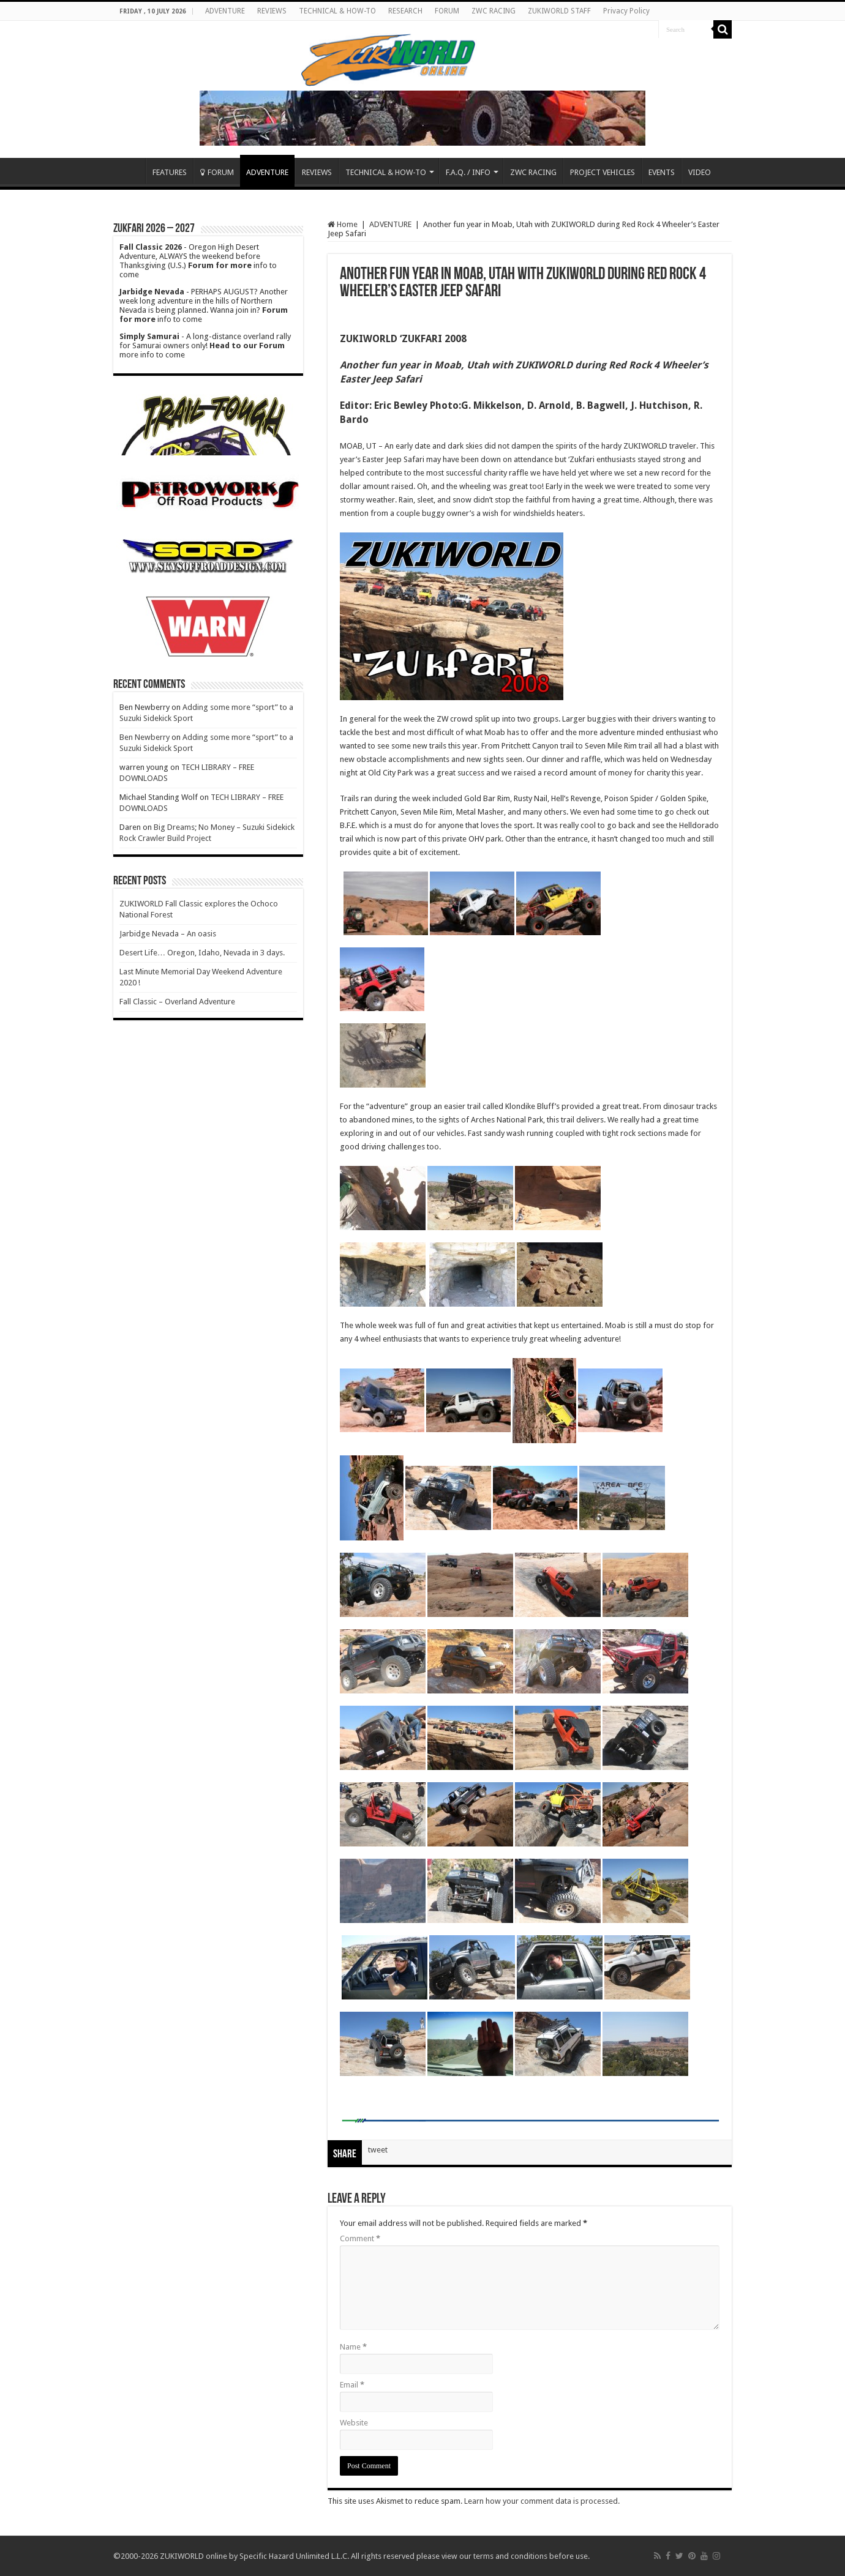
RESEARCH (405, 11)
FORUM (447, 11)
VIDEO (699, 172)
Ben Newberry (144, 737)
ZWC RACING (493, 11)
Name (353, 2346)
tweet (378, 2149)
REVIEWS (272, 11)
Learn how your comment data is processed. (542, 2501)
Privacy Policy (626, 11)
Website (354, 2422)
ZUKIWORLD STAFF (559, 11)
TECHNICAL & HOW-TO (337, 11)
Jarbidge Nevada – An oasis (167, 933)
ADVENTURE (225, 11)
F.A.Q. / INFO (468, 172)
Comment (360, 2238)
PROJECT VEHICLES (602, 172)
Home (129, 171)
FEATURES (169, 172)
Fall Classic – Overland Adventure (177, 1001)
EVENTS (661, 172)
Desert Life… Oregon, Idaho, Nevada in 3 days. (202, 952)
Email (352, 2384)
